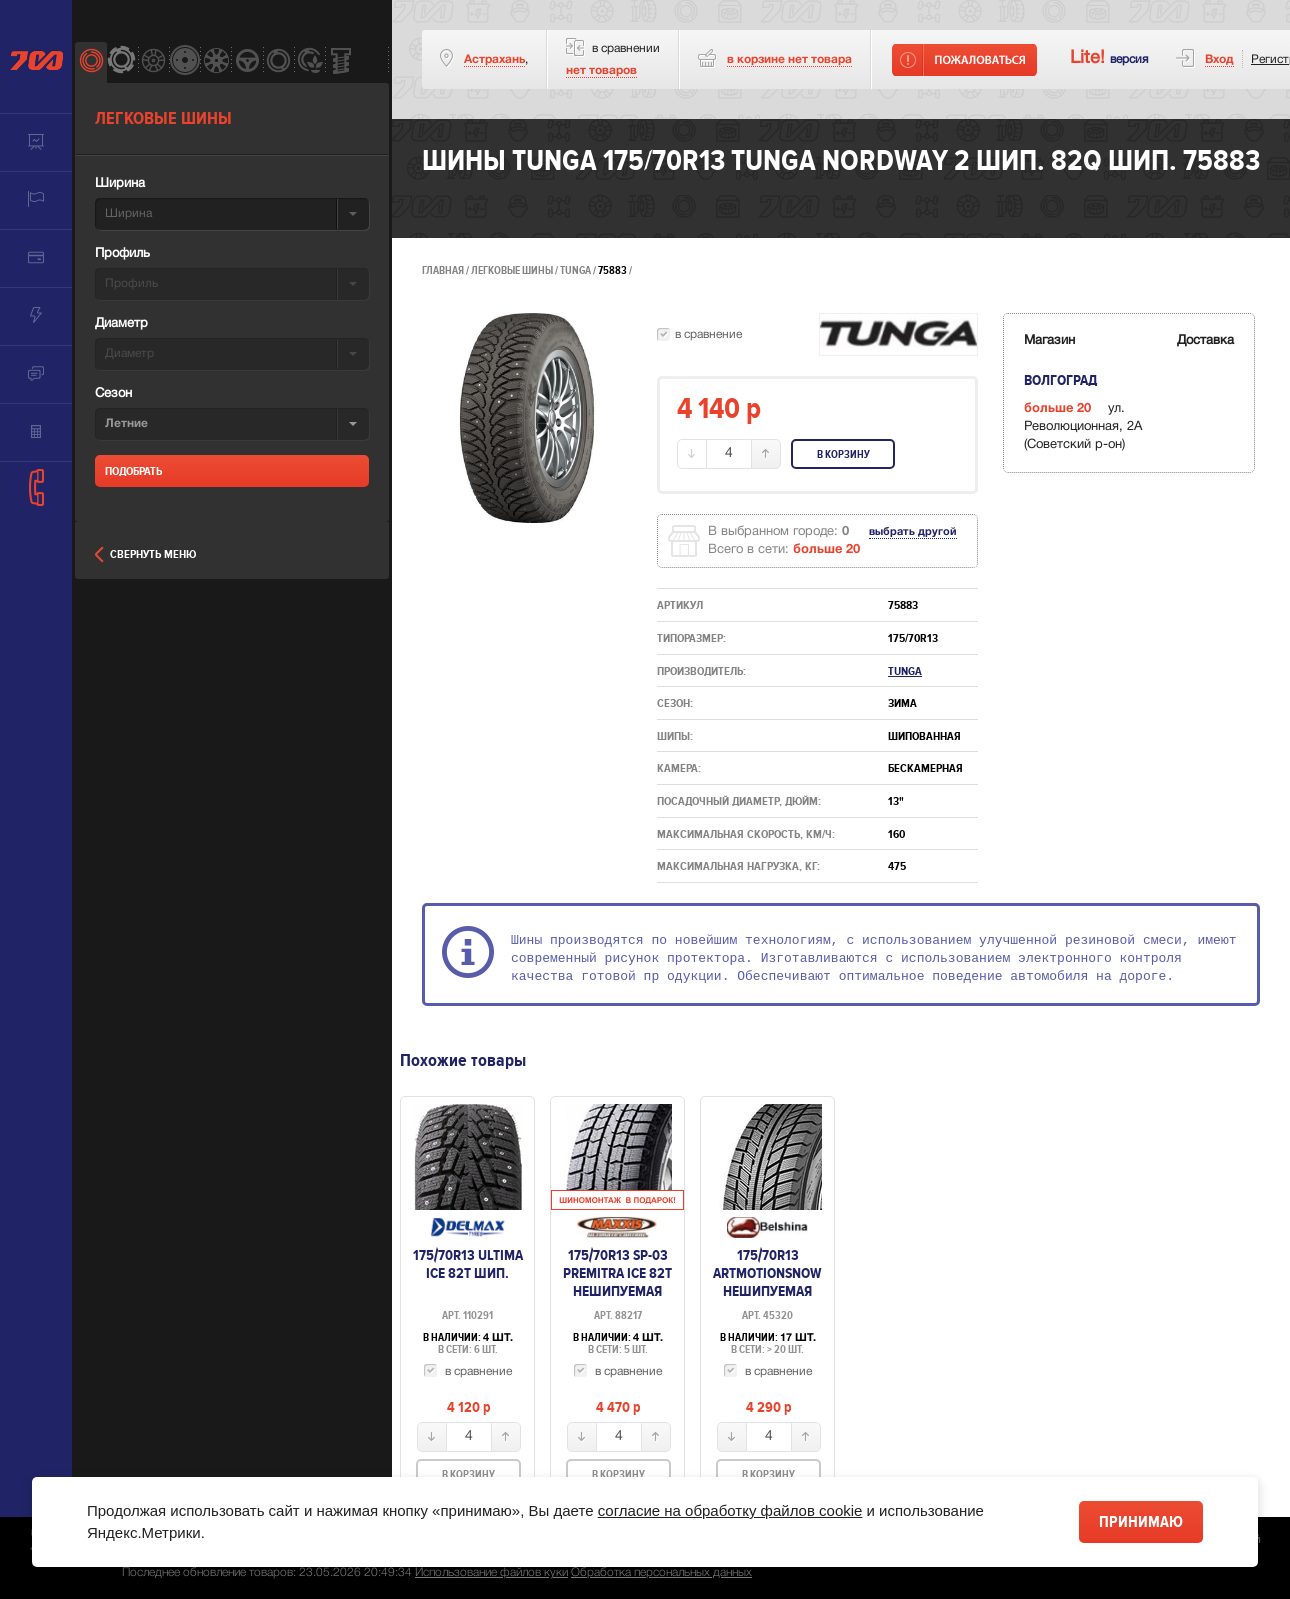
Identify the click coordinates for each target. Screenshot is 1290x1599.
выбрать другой (913, 532)
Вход (1219, 59)
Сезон (113, 394)
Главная (443, 270)
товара (789, 59)
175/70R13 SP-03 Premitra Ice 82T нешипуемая (617, 1273)
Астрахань (494, 59)
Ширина (120, 184)
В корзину (843, 454)
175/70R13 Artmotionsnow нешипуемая (767, 1273)
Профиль (122, 254)
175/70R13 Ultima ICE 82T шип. (468, 1264)
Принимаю (1141, 1522)
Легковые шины (512, 270)
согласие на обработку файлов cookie (730, 1510)
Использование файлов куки (491, 1572)
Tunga (576, 270)
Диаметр (121, 324)
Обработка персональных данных (661, 1572)
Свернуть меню (145, 554)
